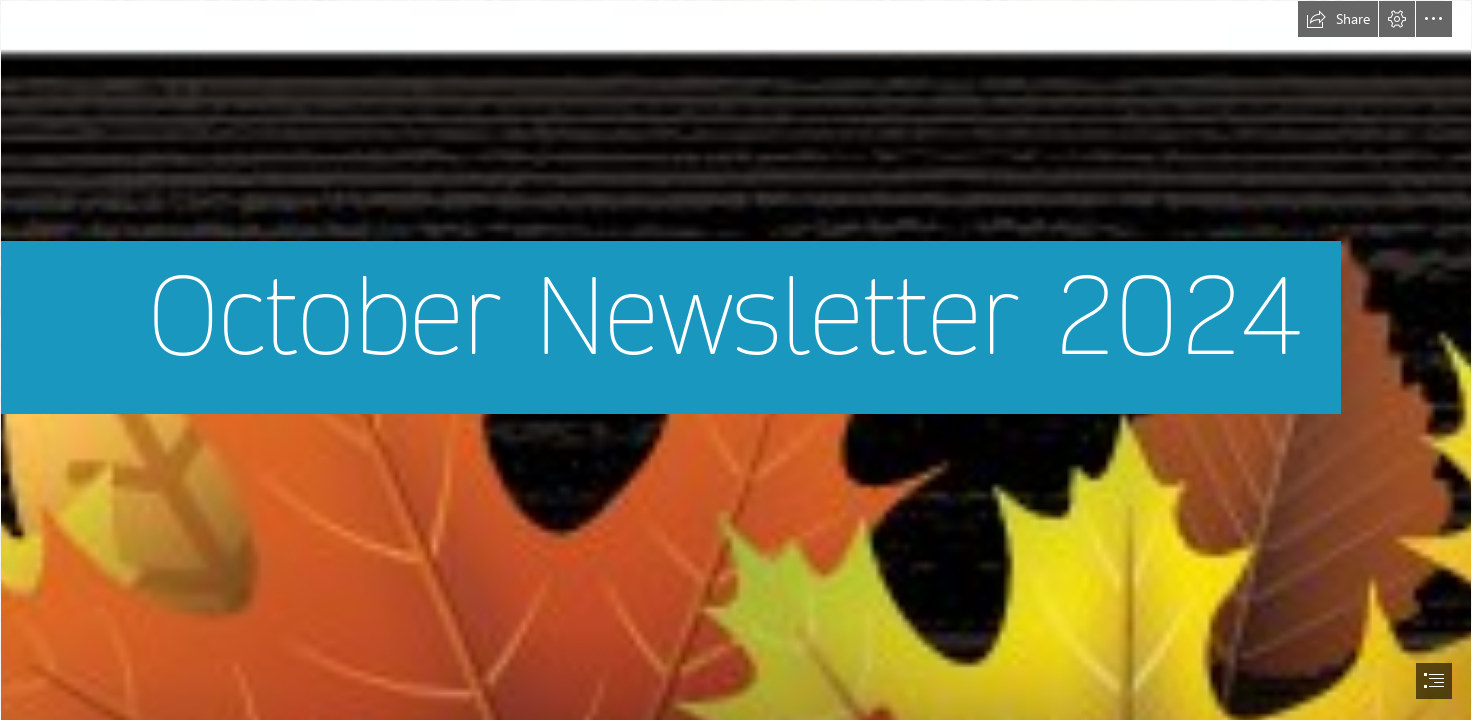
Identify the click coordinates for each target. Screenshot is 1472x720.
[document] (736, 360)
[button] (1338, 19)
